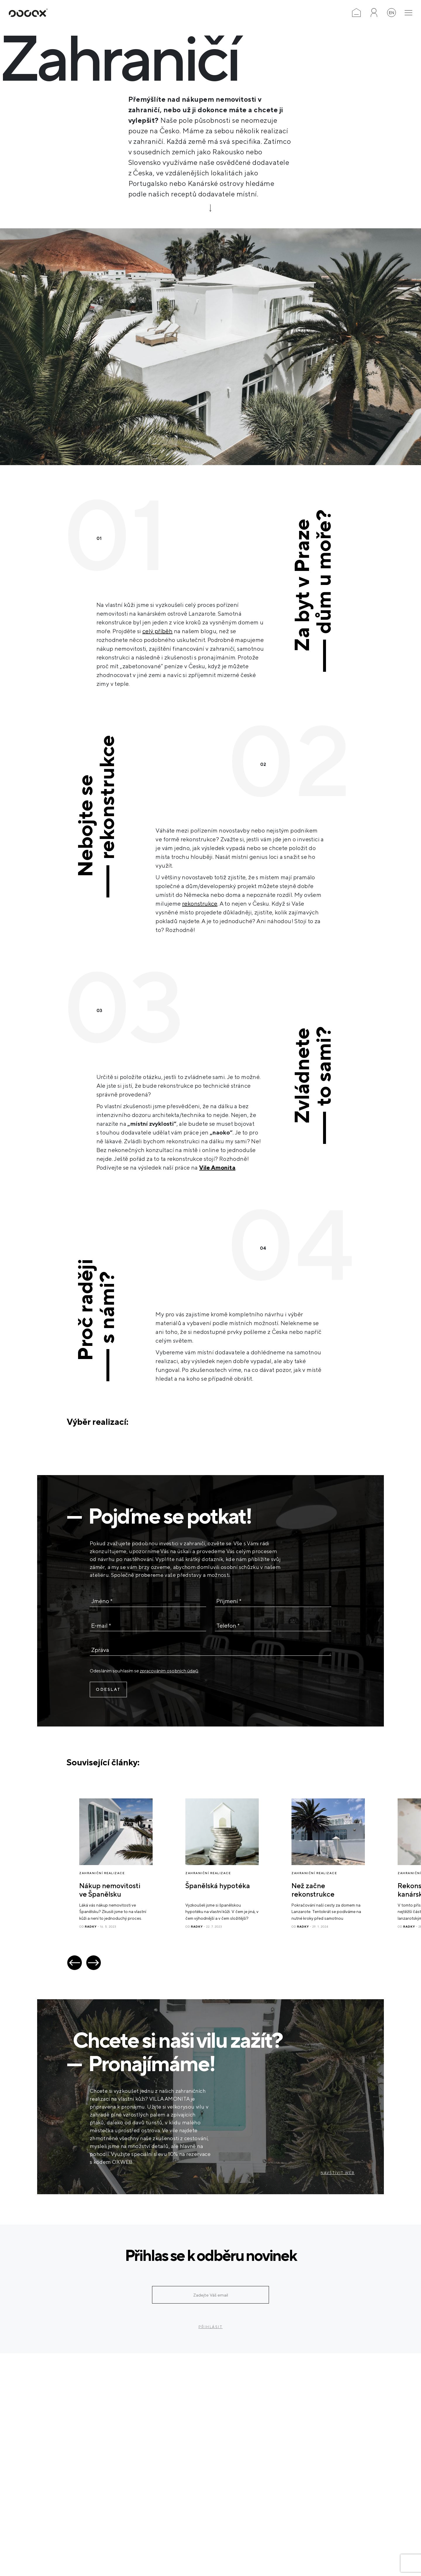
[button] (74, 1962)
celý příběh (157, 631)
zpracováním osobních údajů (169, 1671)
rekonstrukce (200, 903)
